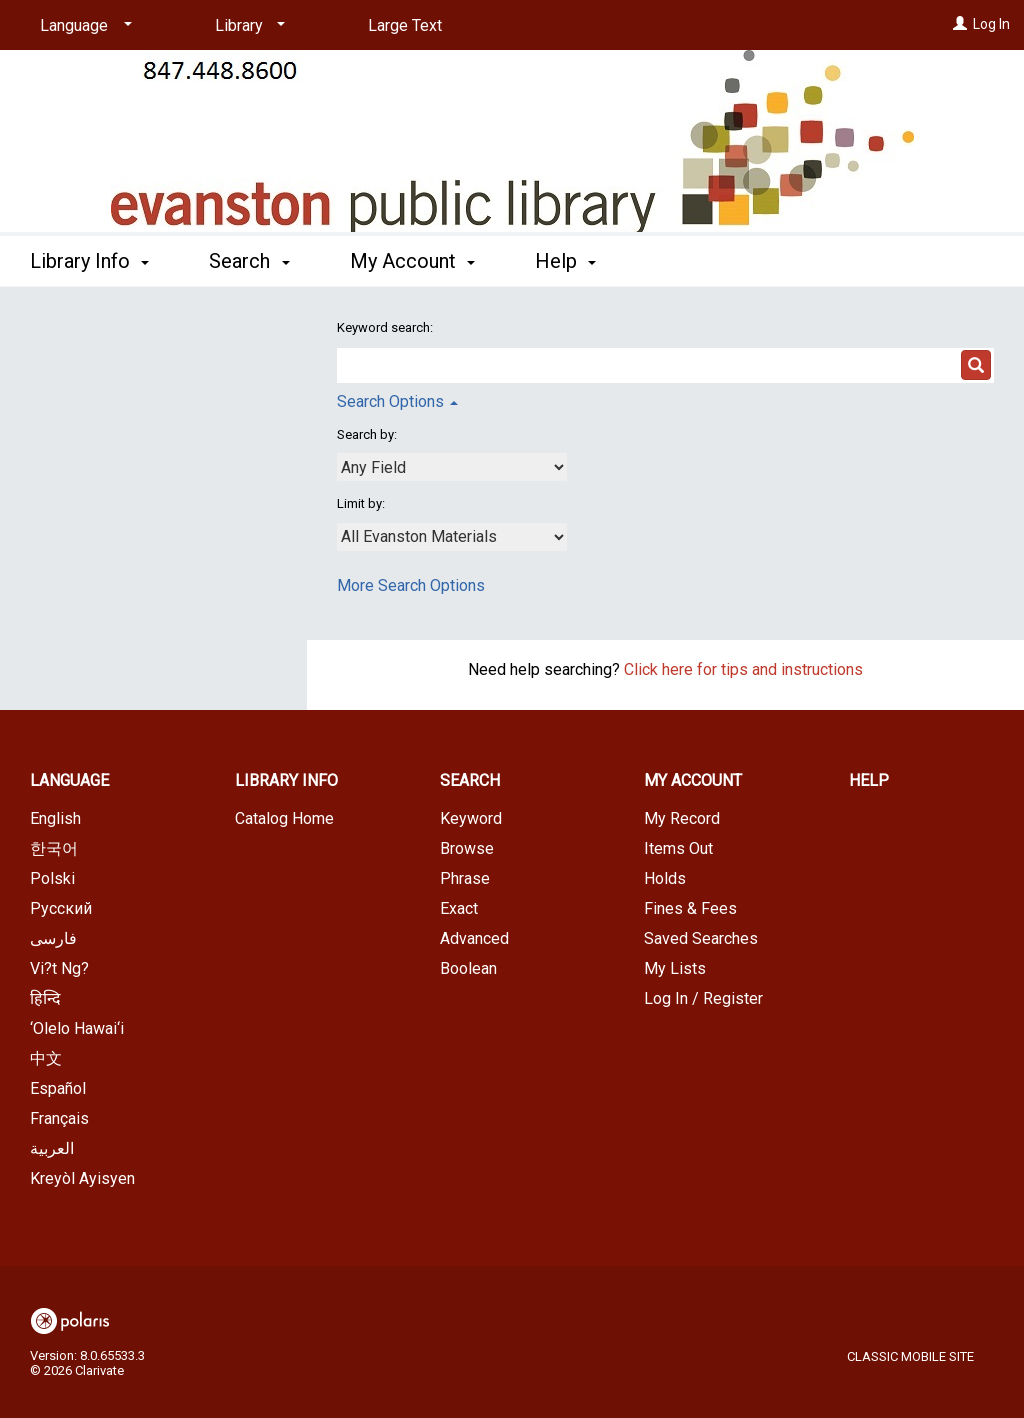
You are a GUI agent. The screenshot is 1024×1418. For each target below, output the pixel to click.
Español (58, 1088)
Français (59, 1118)
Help (869, 780)
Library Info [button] (89, 261)
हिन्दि (45, 998)
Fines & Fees (690, 908)
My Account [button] (412, 261)
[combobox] (452, 467)
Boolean (468, 968)
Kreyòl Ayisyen (82, 1178)
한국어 (54, 848)
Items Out (678, 848)
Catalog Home (284, 818)
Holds (665, 878)
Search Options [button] (397, 401)
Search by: (368, 434)
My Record (682, 818)
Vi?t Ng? (59, 968)
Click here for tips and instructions (743, 669)
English (55, 818)
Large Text (405, 25)
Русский (61, 908)
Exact (459, 908)
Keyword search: (386, 327)
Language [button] (69, 780)
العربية (52, 1148)
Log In (991, 24)
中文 (46, 1058)
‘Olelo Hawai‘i (77, 1028)
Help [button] (565, 261)
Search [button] (249, 261)
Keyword (471, 818)
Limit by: (362, 503)
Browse (467, 848)
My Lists (675, 968)
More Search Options (411, 585)
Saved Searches (701, 938)
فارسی (53, 938)
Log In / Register (703, 998)
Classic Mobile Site (910, 1356)
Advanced (474, 938)
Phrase (465, 878)
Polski (52, 878)
